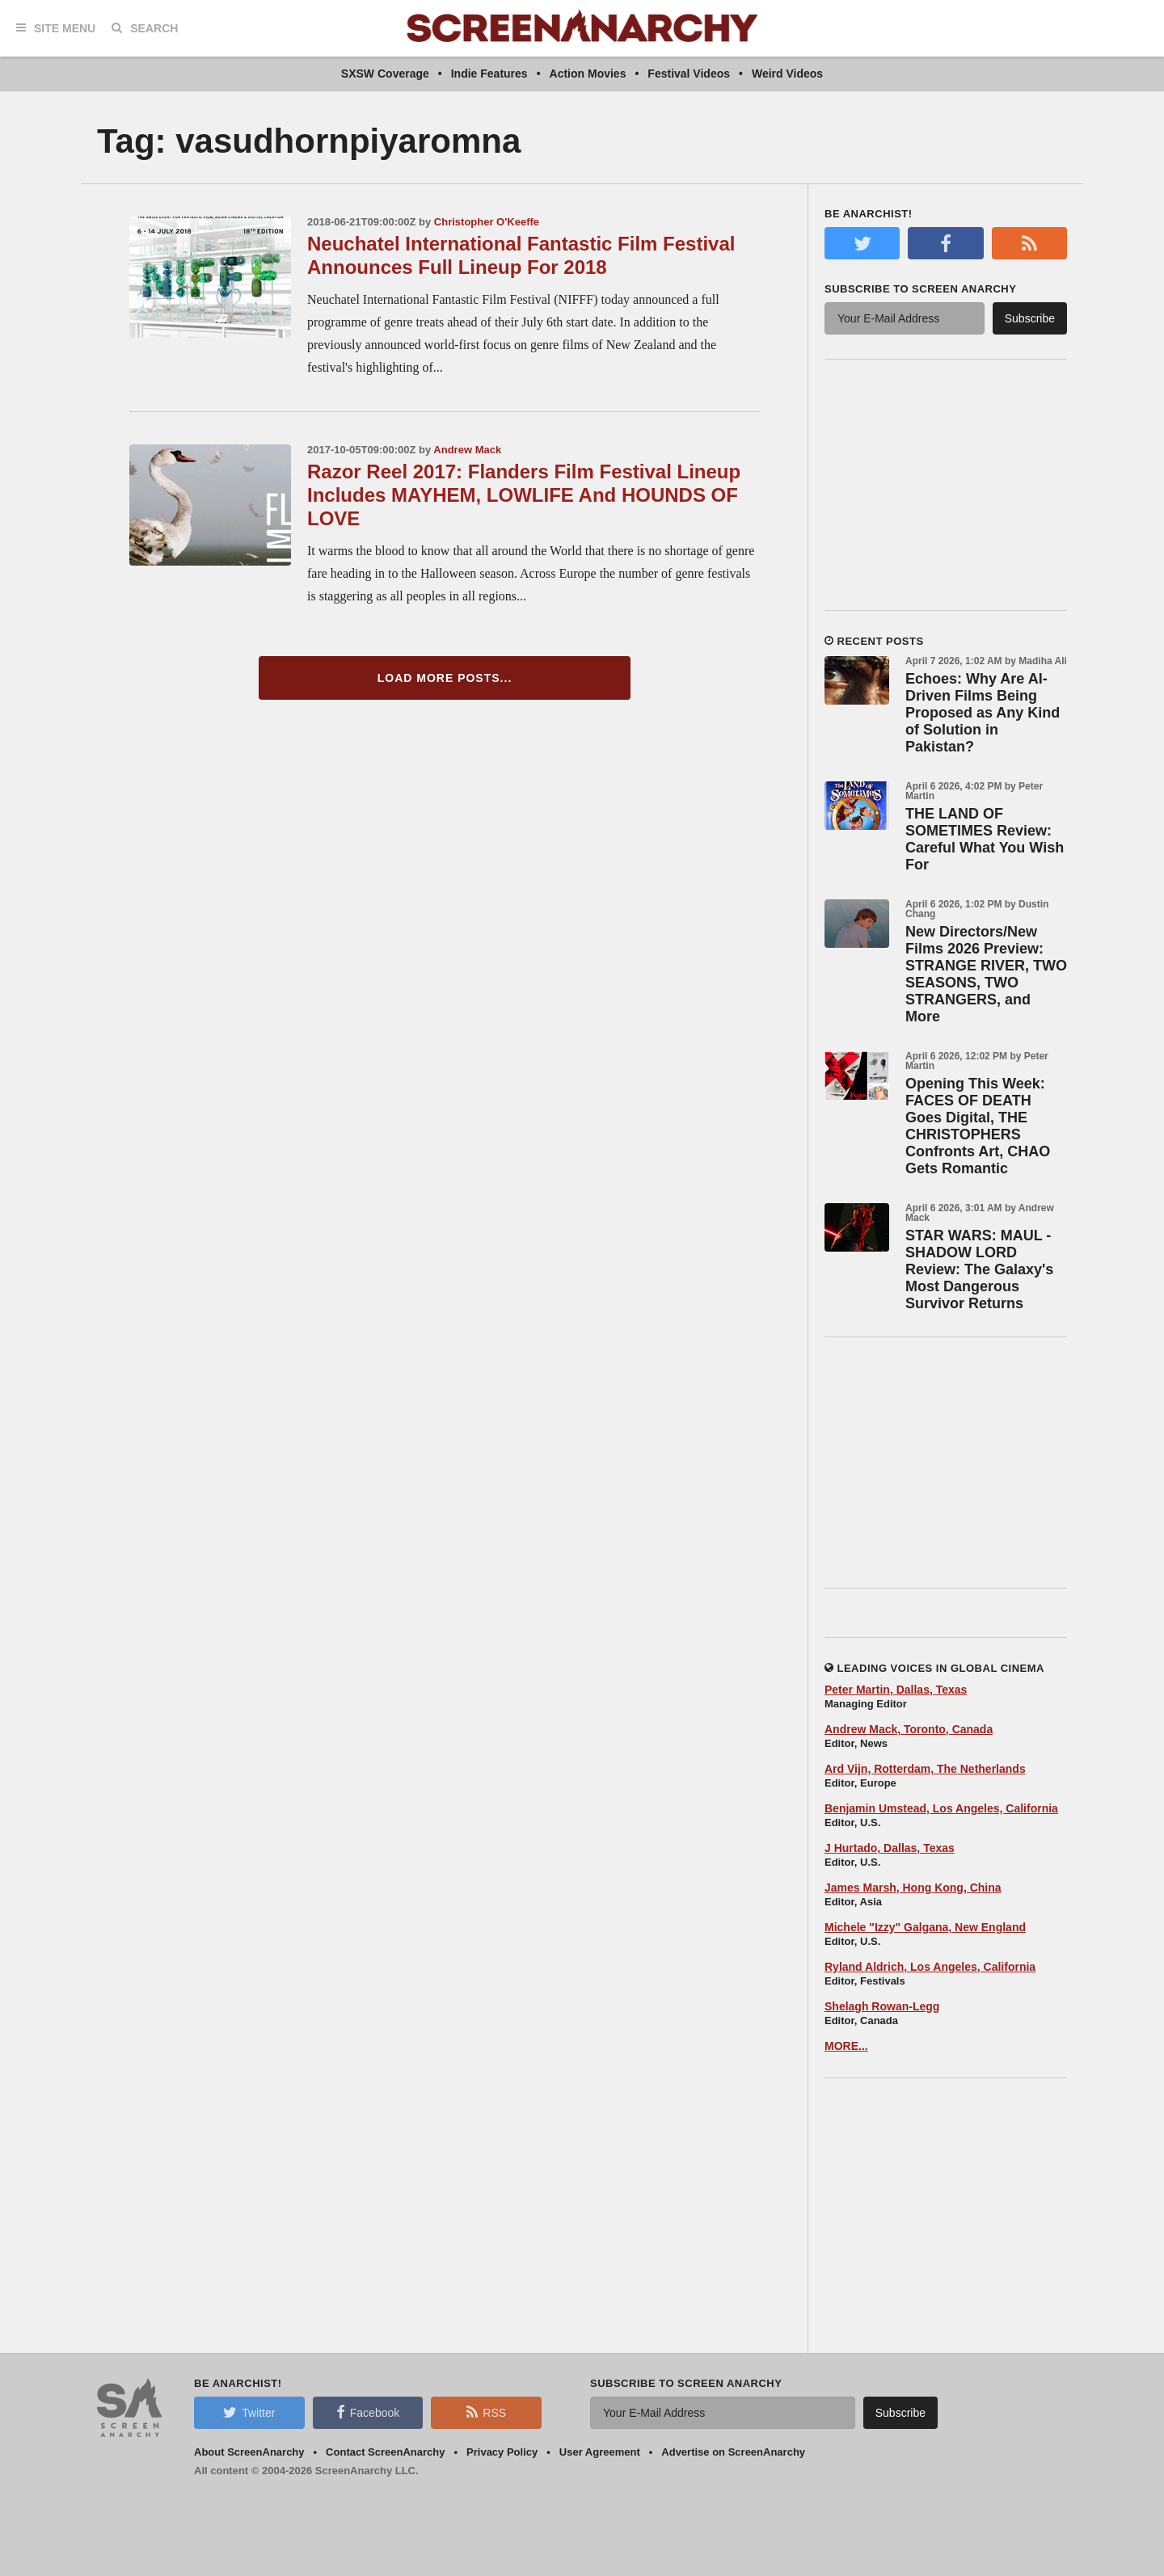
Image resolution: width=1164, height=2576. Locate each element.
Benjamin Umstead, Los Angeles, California (941, 1808)
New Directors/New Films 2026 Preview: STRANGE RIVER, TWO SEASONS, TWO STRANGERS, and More (986, 974)
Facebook (367, 2412)
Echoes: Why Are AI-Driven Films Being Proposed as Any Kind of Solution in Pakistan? (982, 713)
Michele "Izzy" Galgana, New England (925, 1927)
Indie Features (489, 73)
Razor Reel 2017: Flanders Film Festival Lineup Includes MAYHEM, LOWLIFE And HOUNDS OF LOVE (523, 495)
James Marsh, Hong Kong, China (913, 1887)
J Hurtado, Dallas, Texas (889, 1848)
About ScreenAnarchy (249, 2452)
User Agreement (599, 2452)
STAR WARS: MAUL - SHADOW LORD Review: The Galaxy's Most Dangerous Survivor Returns (979, 1269)
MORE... (846, 2045)
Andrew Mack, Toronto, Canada (908, 1729)
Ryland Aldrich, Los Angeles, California (929, 1966)
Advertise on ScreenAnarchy (733, 2452)
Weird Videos (787, 73)
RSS (486, 2412)
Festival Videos (688, 73)
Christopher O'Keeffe (486, 222)
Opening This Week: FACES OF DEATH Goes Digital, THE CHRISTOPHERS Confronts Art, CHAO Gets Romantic (977, 1125)
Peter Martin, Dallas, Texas (895, 1689)
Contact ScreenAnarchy (385, 2452)
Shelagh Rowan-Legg (881, 2006)
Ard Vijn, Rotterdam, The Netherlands (925, 1768)
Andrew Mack (467, 450)
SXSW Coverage (385, 73)
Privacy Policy (502, 2452)
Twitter (249, 2412)
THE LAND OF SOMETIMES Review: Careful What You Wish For (984, 839)
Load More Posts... (444, 677)
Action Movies (588, 73)
